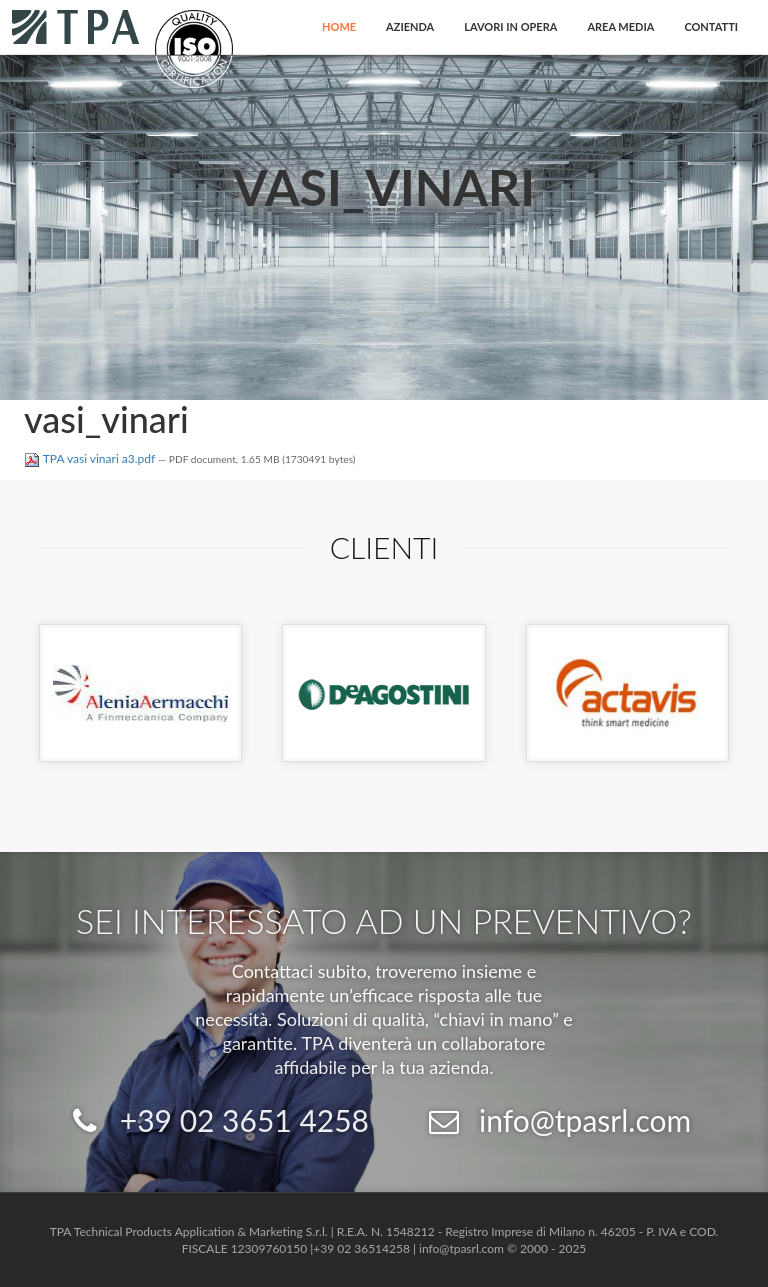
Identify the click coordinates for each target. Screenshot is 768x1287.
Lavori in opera (510, 26)
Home (339, 26)
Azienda (410, 26)
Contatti (711, 26)
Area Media (620, 26)
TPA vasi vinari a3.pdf (91, 458)
